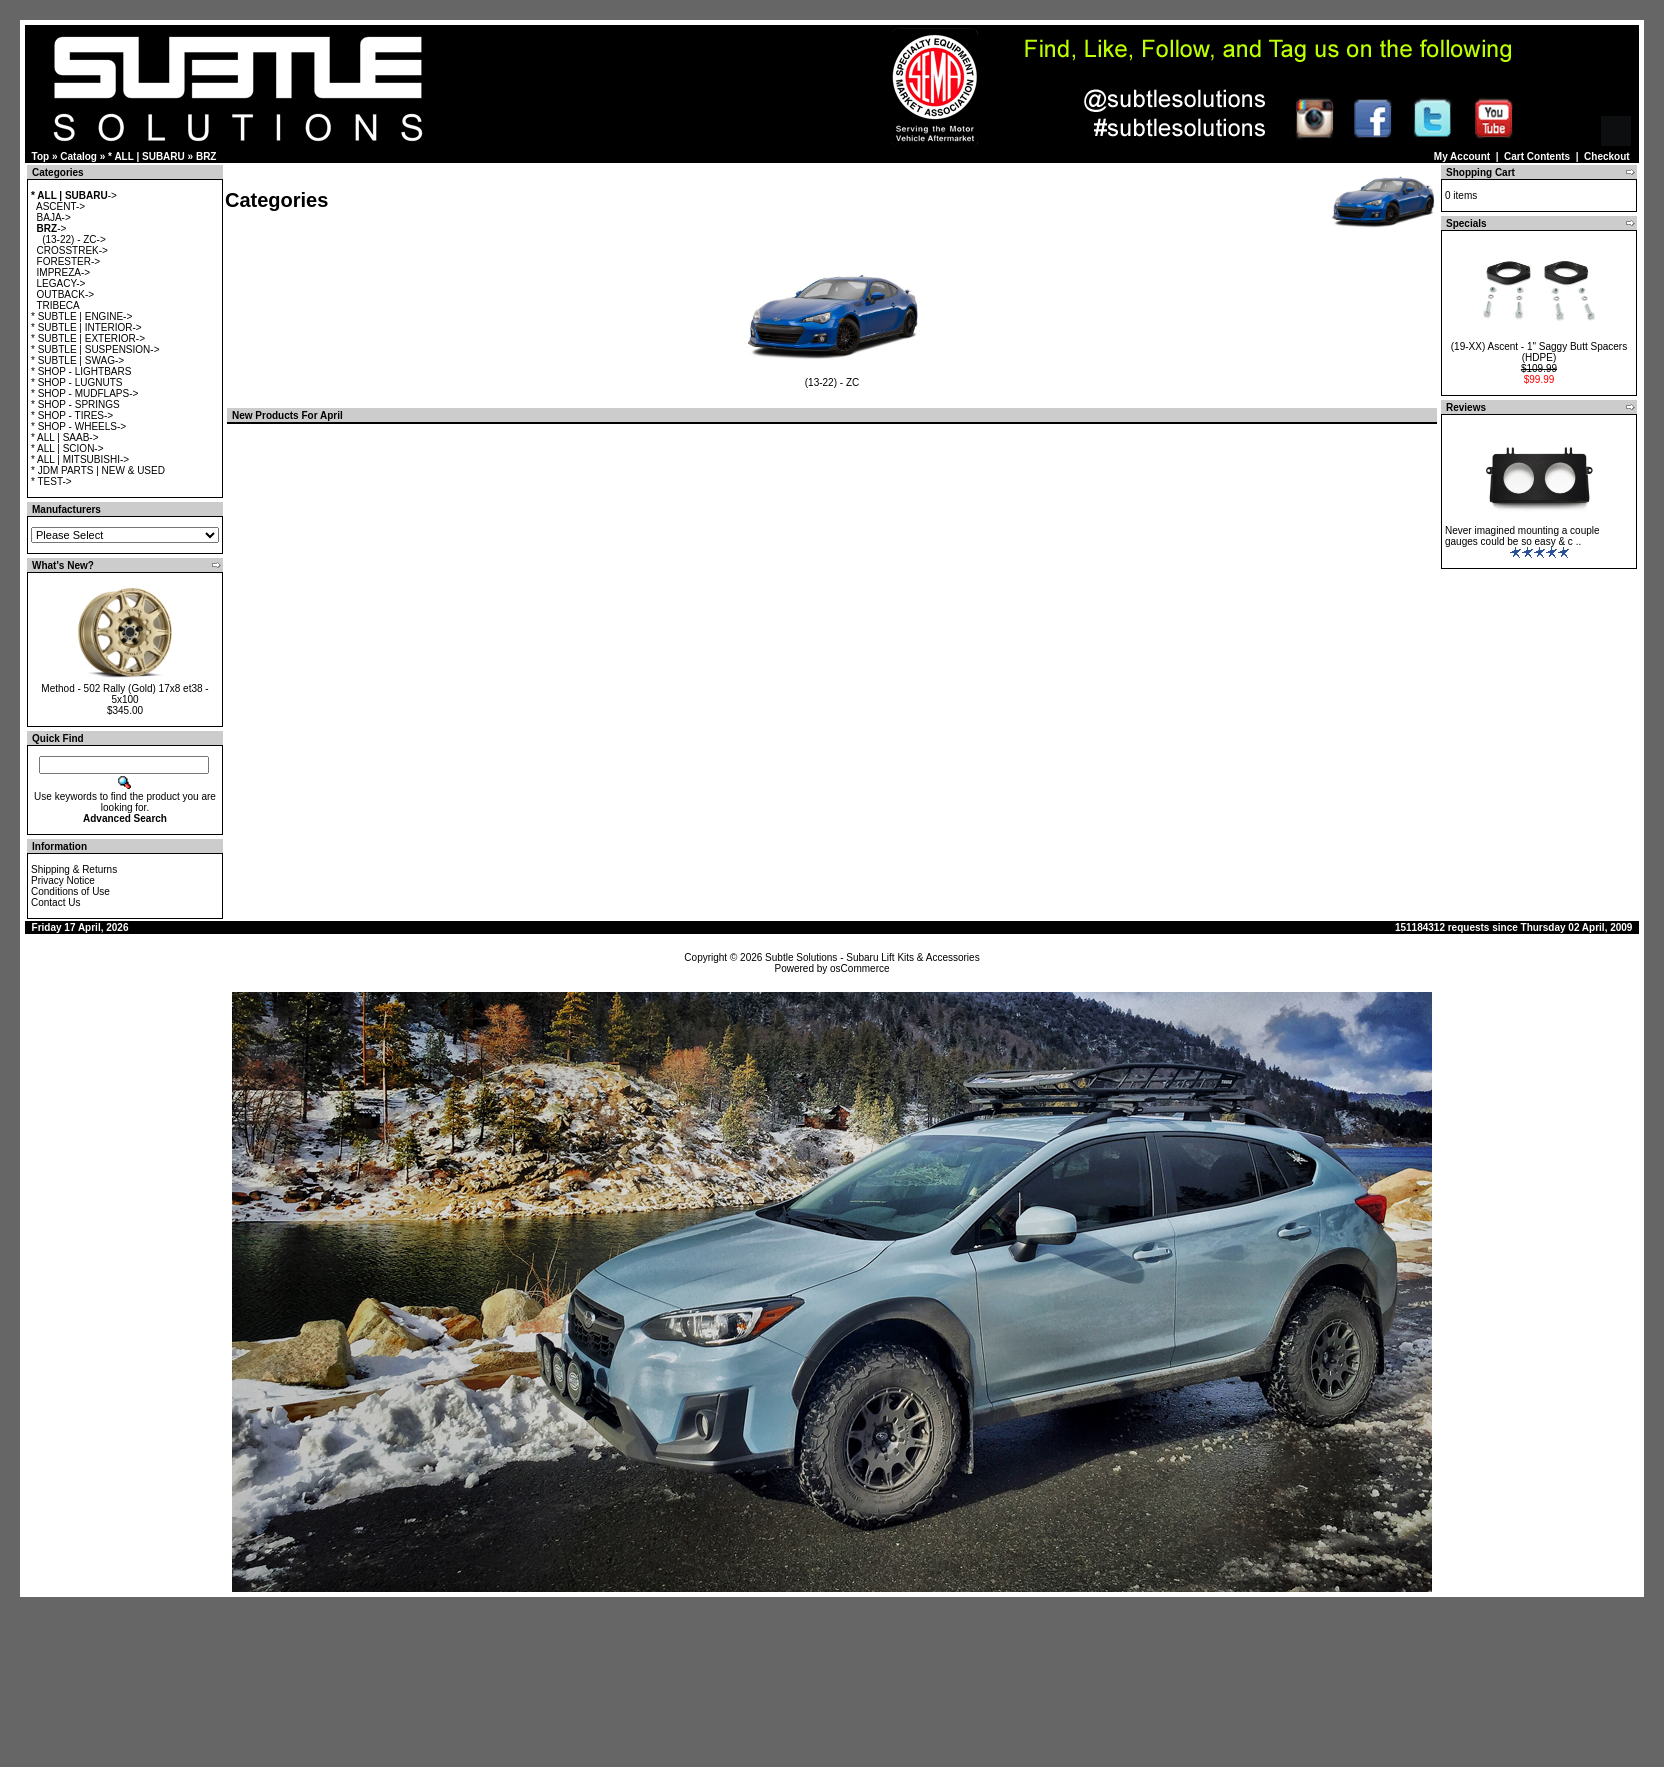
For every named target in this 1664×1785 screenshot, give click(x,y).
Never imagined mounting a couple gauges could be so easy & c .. (1522, 536)
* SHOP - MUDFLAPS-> (84, 393)
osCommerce (859, 968)
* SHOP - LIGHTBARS (81, 371)
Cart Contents (1537, 156)
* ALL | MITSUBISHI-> (80, 459)
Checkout (1607, 156)
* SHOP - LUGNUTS (77, 382)
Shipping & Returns (74, 869)
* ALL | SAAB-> (65, 437)
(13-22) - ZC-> (74, 239)
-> (74, 195)
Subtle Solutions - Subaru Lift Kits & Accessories (872, 957)
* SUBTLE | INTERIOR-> (86, 327)
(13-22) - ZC (832, 378)
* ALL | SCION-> (67, 448)
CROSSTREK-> (72, 250)
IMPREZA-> (64, 272)
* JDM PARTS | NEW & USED (98, 470)
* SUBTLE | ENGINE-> (81, 316)
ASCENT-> (60, 206)
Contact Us (55, 902)
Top (41, 156)
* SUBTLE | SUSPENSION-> (95, 349)
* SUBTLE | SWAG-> (77, 360)
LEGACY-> (61, 283)
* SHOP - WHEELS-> (78, 426)
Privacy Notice (63, 880)
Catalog (78, 156)
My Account (1462, 156)
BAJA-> (54, 217)
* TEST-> (51, 481)
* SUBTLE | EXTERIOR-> (88, 338)
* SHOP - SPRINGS (75, 404)
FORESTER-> (69, 261)
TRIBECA (57, 305)
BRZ (206, 156)
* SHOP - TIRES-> (72, 415)
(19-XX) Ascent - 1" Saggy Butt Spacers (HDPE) (1539, 352)
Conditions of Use (70, 891)
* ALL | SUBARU (146, 156)
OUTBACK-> (66, 294)
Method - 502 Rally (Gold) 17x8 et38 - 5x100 (124, 694)
